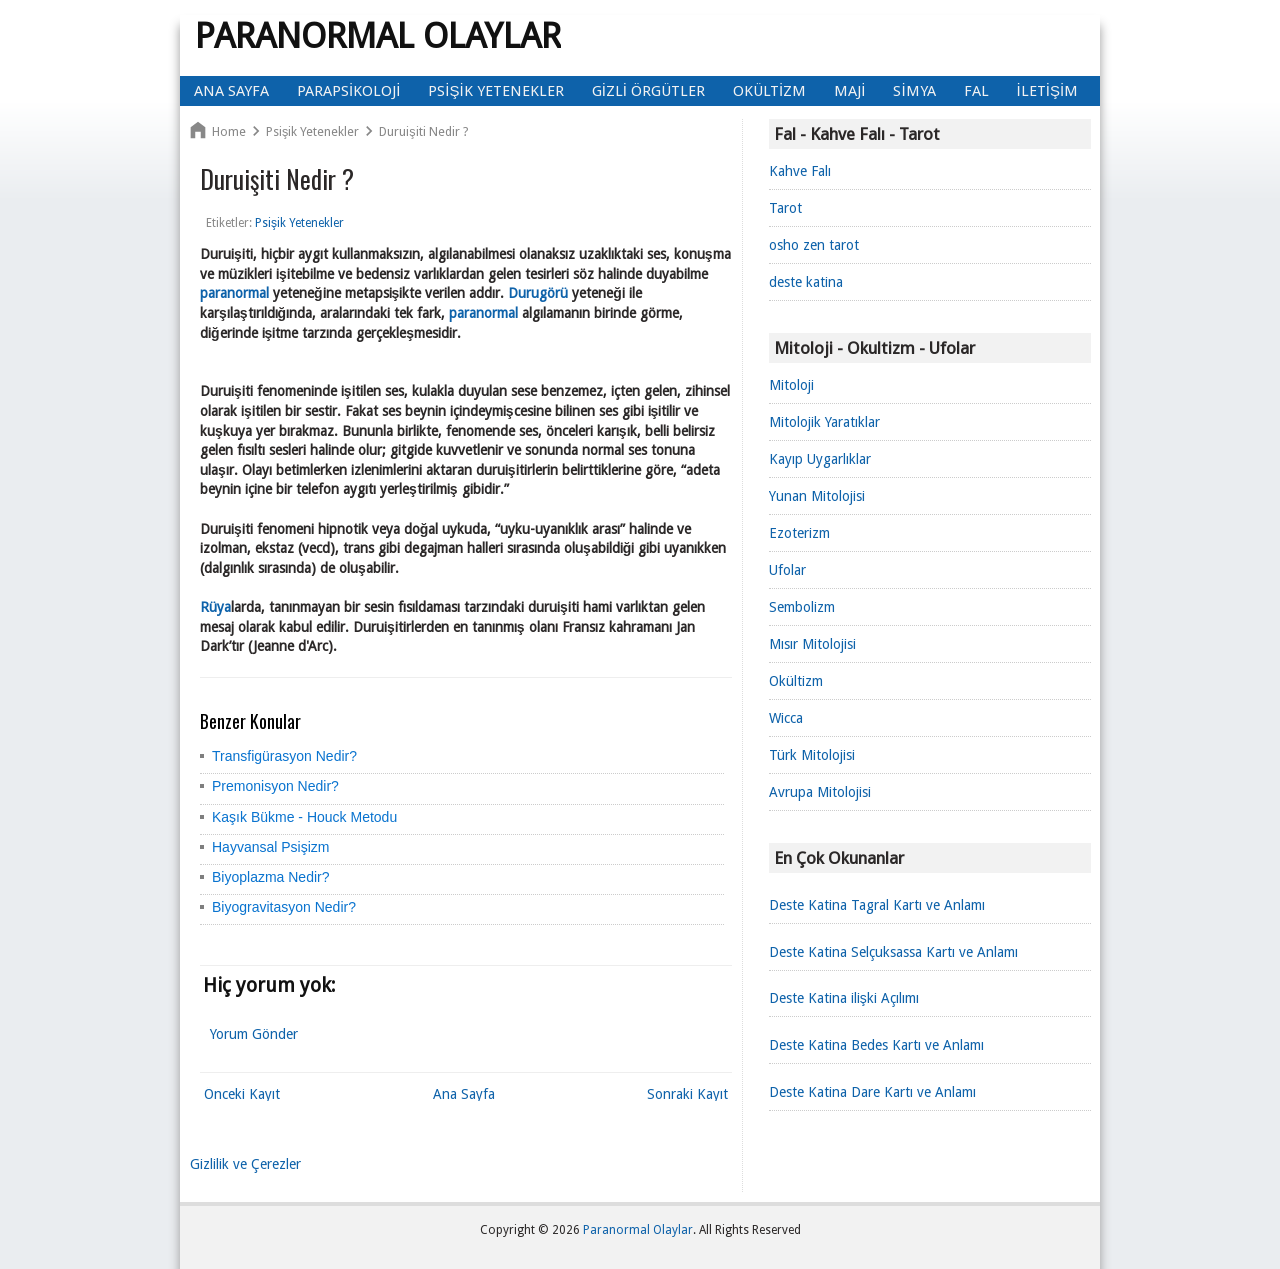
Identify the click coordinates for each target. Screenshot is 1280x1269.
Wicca (786, 718)
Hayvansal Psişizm (270, 847)
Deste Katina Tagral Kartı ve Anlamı (877, 905)
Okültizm (769, 91)
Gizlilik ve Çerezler (245, 1164)
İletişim (1048, 91)
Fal (976, 91)
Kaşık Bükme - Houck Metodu (304, 817)
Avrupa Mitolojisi (820, 792)
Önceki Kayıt (242, 1094)
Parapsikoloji (348, 91)
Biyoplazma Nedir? (271, 877)
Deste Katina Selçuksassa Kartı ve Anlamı (893, 952)
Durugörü (538, 293)
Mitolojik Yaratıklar (824, 422)
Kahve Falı (800, 171)
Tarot (785, 208)
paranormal (234, 293)
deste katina (806, 282)
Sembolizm (802, 607)
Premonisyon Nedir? (275, 786)
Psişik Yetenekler (495, 91)
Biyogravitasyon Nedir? (284, 907)
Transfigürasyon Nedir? (284, 756)
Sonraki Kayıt (687, 1094)
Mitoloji (791, 385)
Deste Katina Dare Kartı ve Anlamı (872, 1092)
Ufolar (787, 570)
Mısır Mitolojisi (812, 644)
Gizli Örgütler (648, 91)
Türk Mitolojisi (812, 755)
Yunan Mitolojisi (817, 496)
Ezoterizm (799, 533)
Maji (849, 91)
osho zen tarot (814, 245)
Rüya (215, 607)
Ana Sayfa (231, 91)
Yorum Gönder (254, 1034)
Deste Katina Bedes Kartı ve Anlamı (876, 1045)
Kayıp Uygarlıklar (820, 459)
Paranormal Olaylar (378, 35)
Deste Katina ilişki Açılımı (844, 998)
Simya (914, 91)
